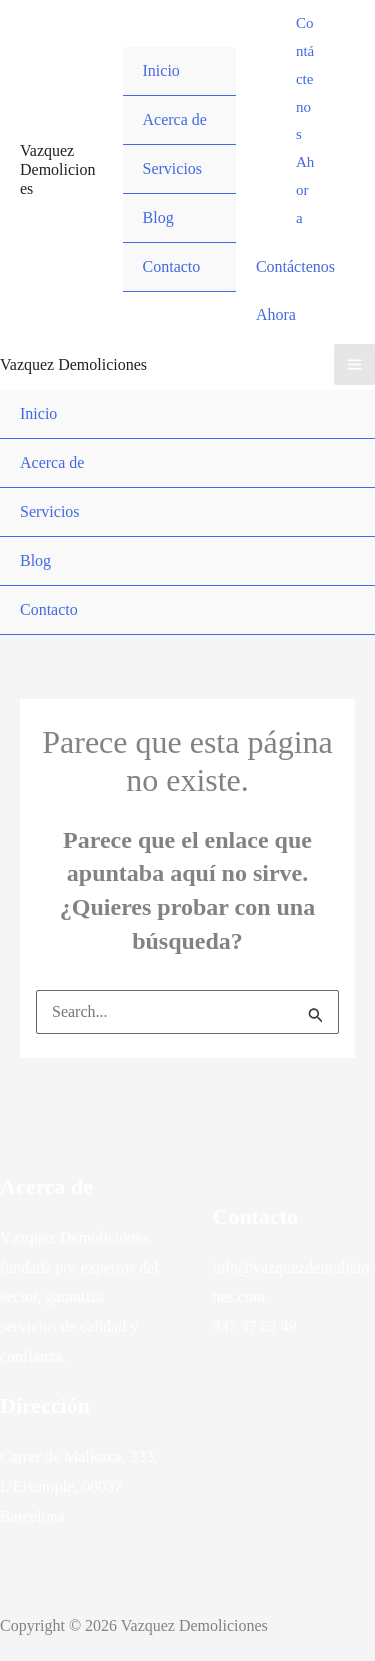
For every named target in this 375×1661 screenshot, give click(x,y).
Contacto (172, 266)
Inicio (161, 70)
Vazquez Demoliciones (58, 169)
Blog (158, 217)
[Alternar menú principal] (354, 364)
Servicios (173, 168)
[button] (305, 121)
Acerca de (175, 119)
